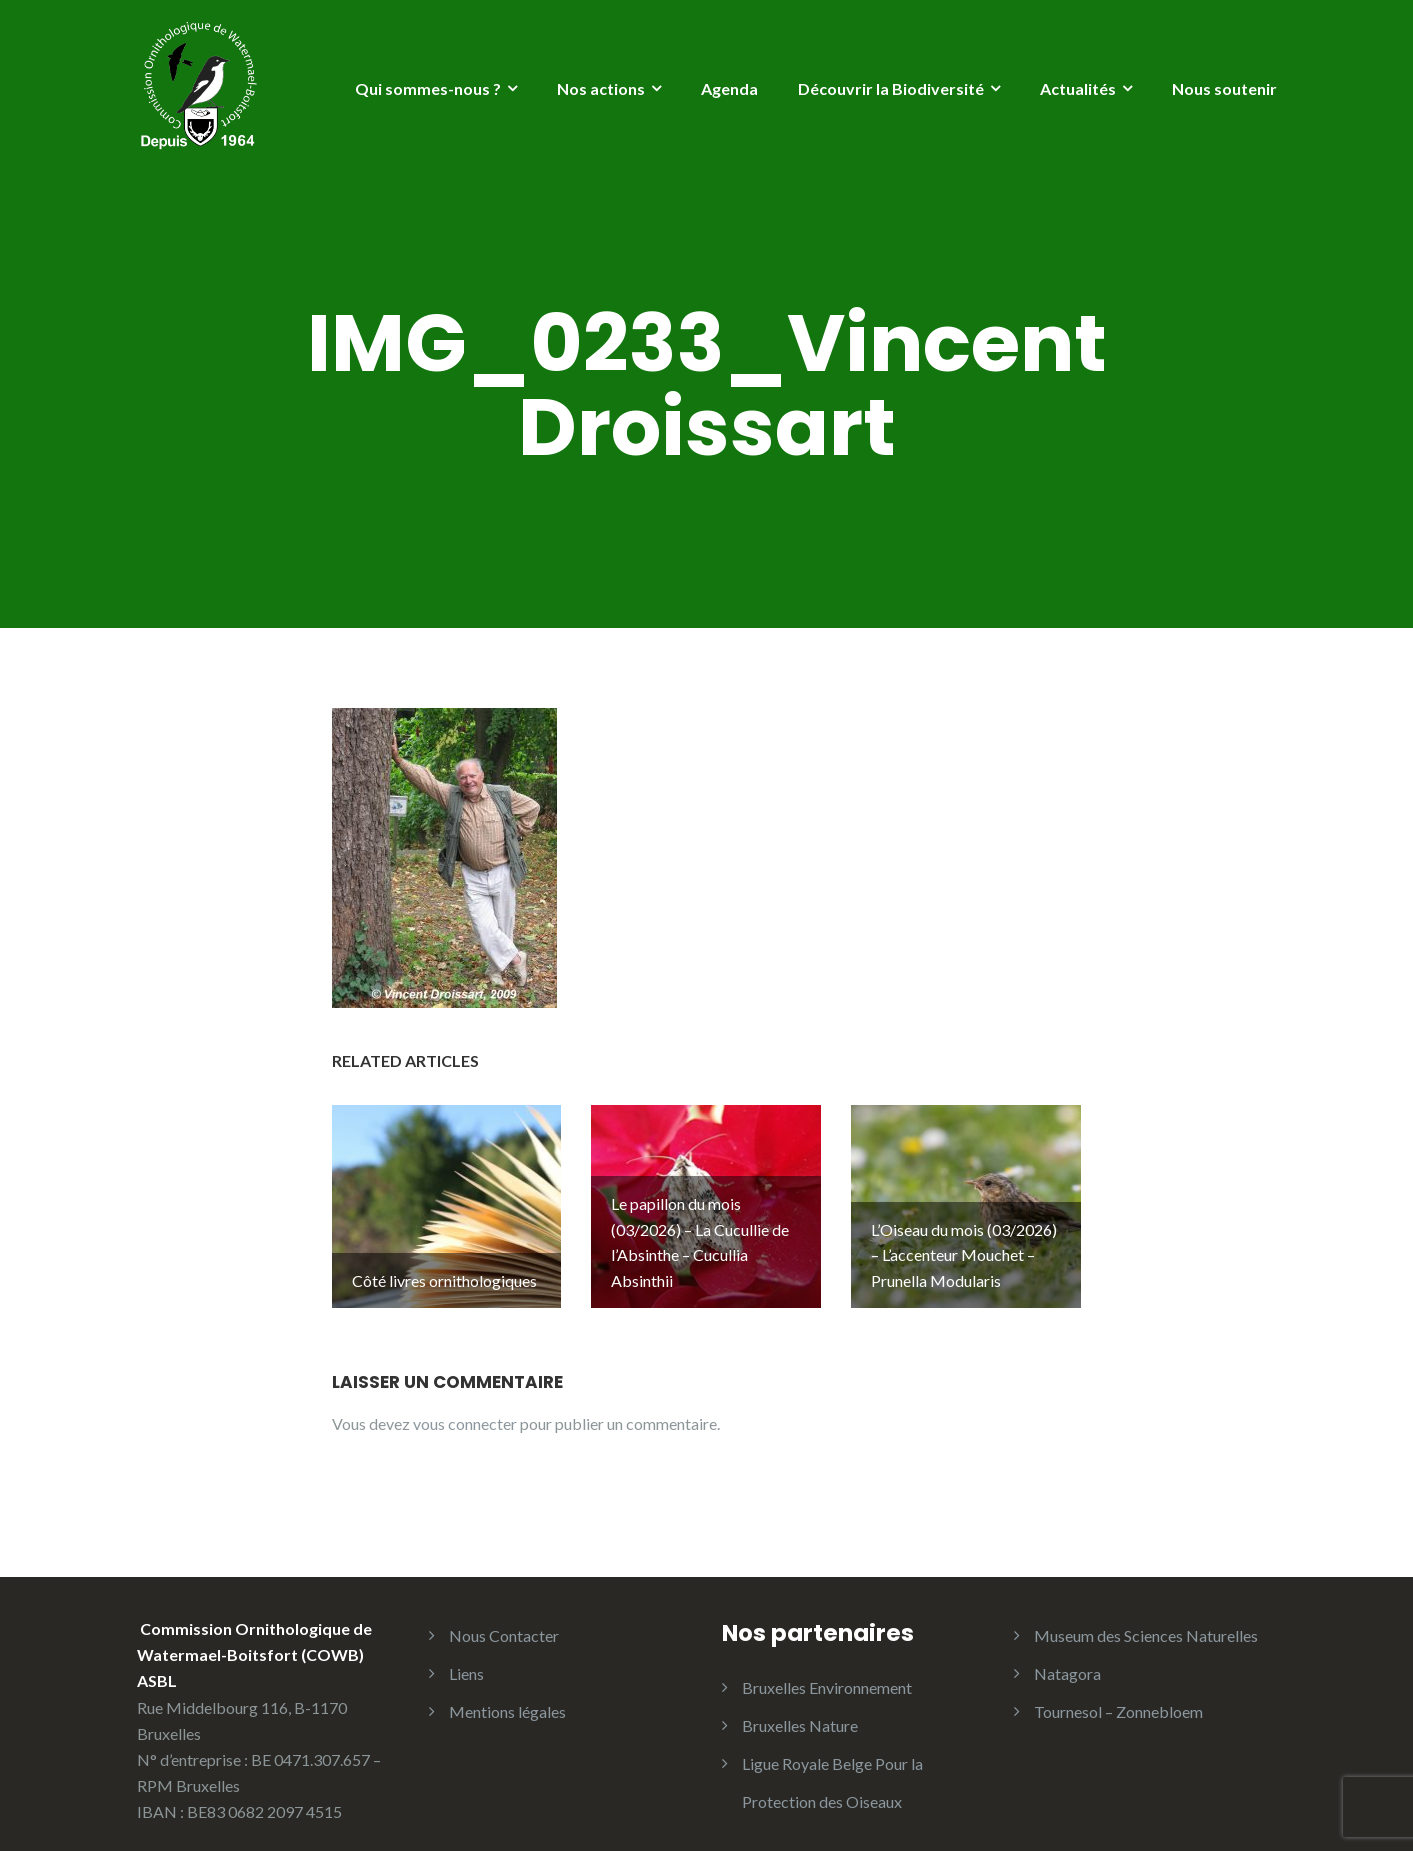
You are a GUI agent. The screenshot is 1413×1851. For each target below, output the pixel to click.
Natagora (1067, 1649)
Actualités (1078, 88)
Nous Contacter (504, 1611)
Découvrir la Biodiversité (891, 88)
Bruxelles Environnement (827, 1663)
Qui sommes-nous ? (428, 88)
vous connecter (465, 1399)
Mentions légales (507, 1687)
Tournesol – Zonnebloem (1118, 1687)
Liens (466, 1649)
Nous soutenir (1224, 88)
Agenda (729, 88)
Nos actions (601, 88)
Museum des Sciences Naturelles (1146, 1611)
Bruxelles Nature (800, 1701)
